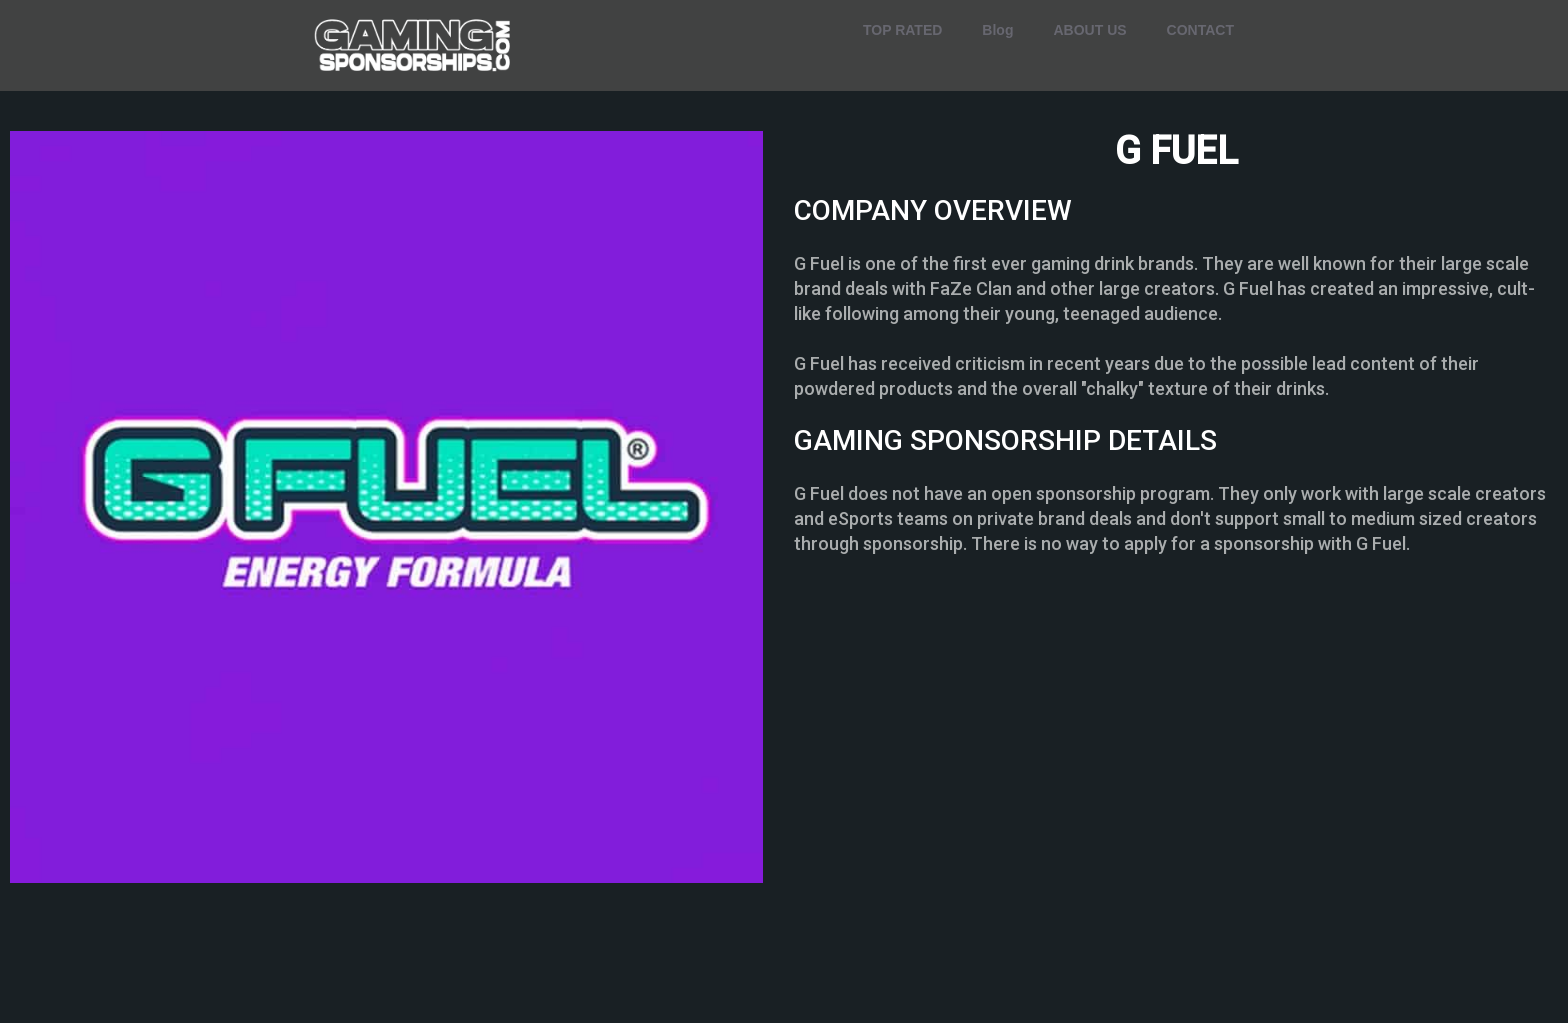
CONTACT (1200, 30)
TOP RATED (902, 30)
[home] (414, 45)
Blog (997, 30)
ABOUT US (1089, 30)
